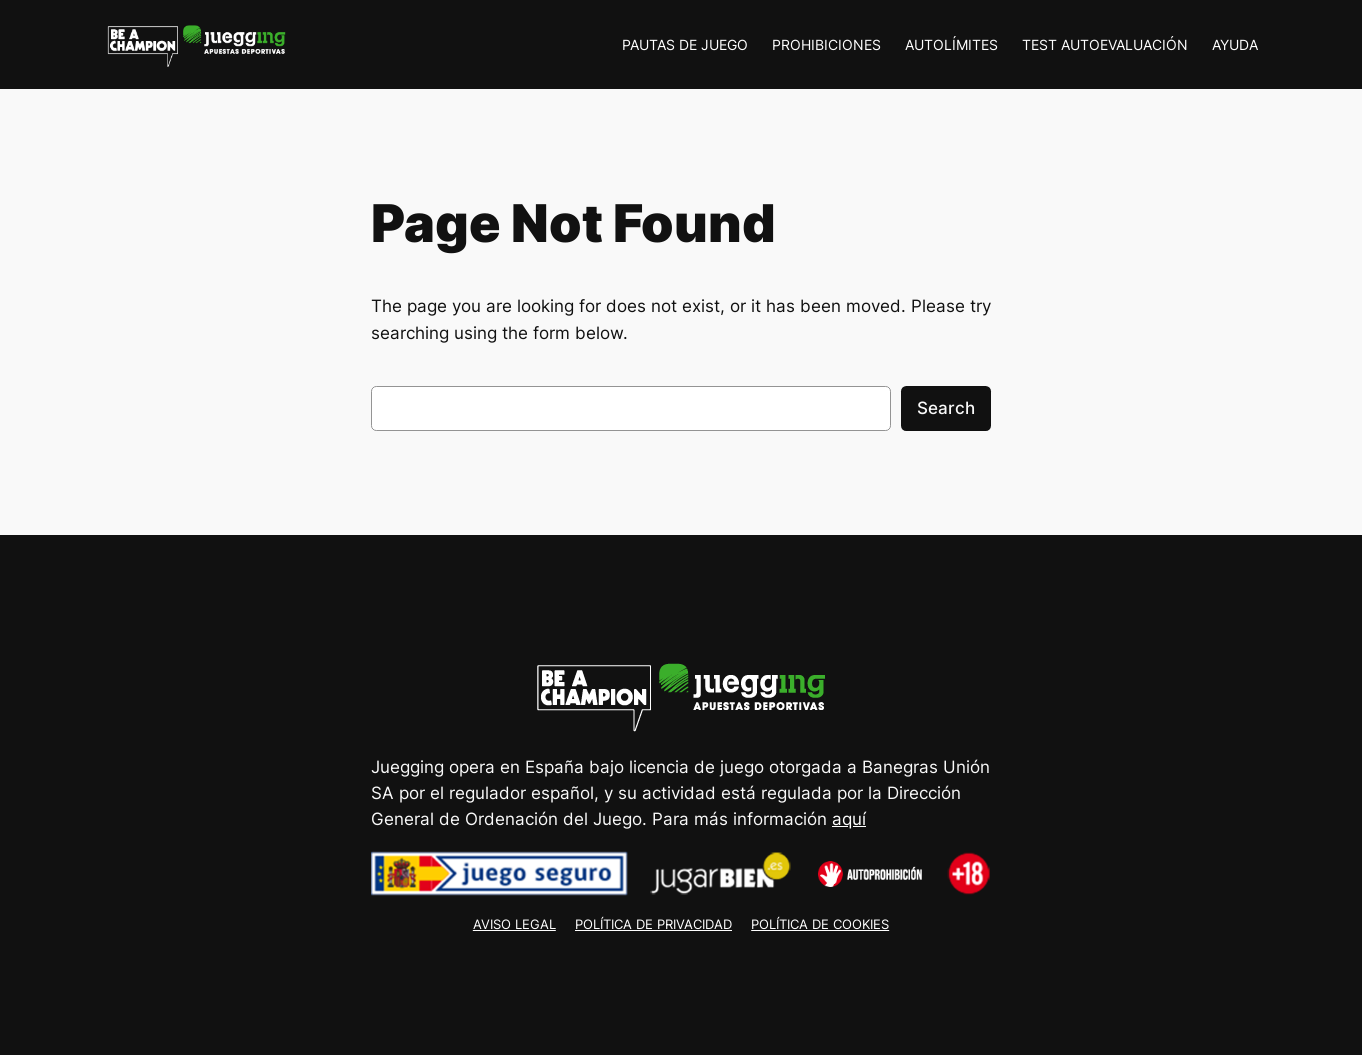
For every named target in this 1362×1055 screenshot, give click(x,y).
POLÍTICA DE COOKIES (820, 924)
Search (946, 408)
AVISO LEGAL (514, 924)
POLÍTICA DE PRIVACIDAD (653, 924)
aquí (849, 819)
